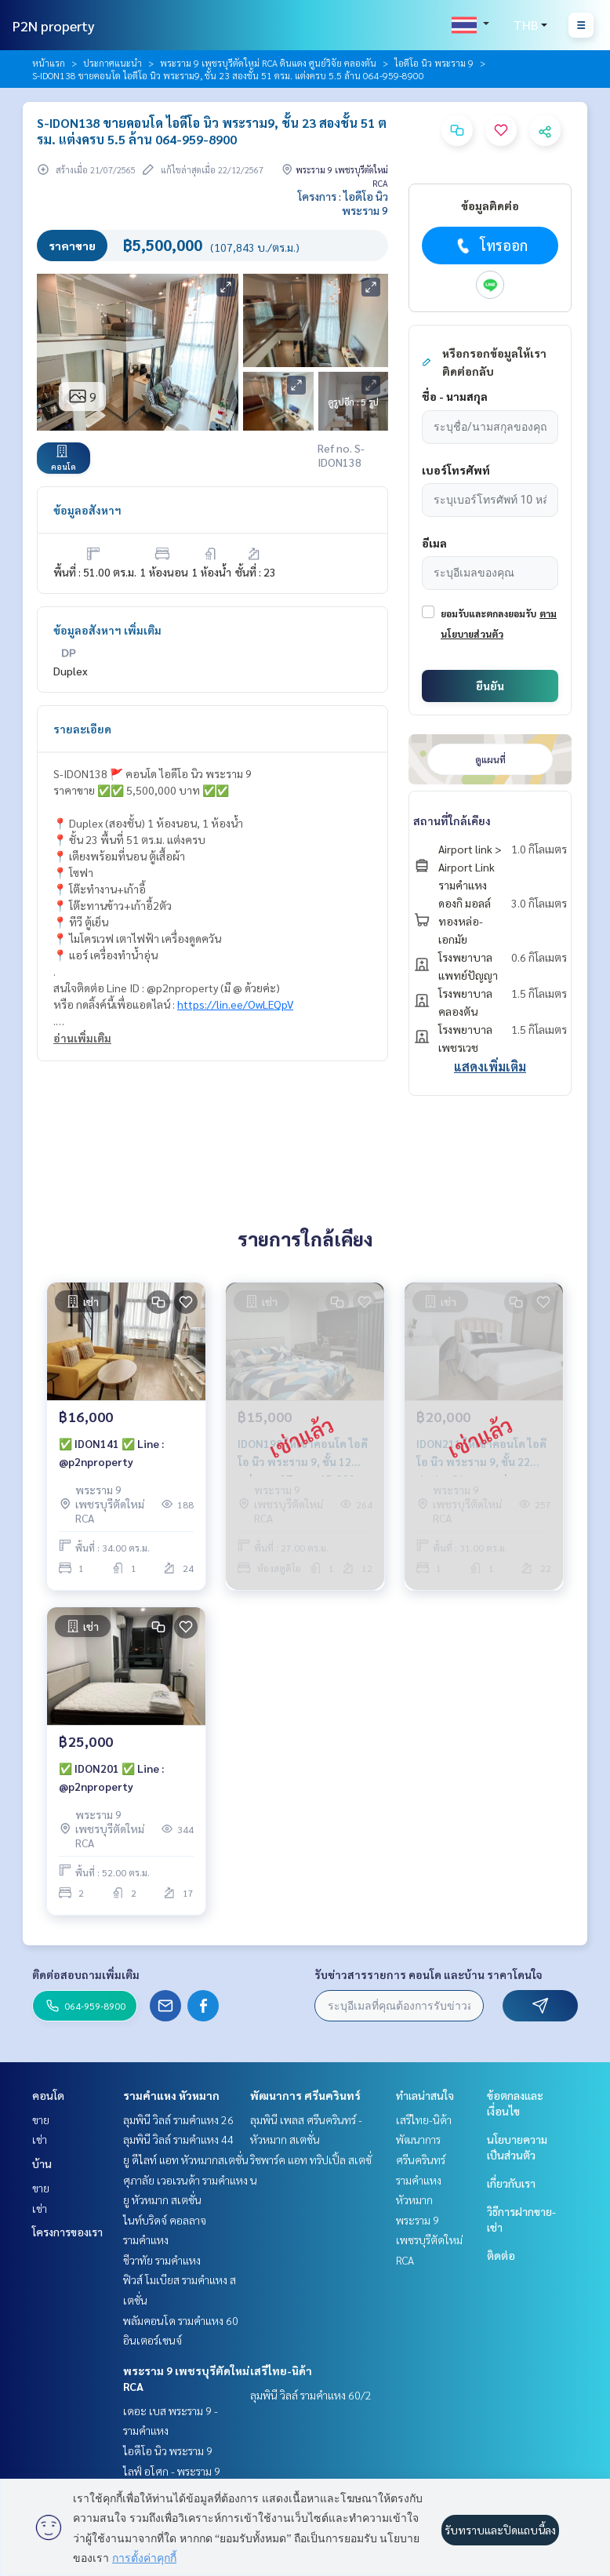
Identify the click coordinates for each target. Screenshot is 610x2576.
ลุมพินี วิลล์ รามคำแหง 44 (178, 2139)
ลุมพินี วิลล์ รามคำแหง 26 (178, 2119)
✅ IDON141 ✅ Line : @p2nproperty (111, 1452)
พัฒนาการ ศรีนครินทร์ (305, 2095)
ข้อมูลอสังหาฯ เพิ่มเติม (107, 630)
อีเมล (434, 543)
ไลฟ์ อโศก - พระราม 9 (171, 2471)
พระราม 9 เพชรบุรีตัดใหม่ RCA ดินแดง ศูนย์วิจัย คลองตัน (268, 62)
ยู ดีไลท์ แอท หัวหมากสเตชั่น (186, 2159)
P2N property (54, 25)
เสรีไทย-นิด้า (281, 2370)
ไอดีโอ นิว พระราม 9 (434, 62)
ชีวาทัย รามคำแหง (162, 2260)
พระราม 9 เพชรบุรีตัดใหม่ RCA (429, 2240)
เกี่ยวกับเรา (511, 2183)
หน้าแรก (48, 62)
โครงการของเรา (67, 2232)
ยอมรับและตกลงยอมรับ (488, 613)
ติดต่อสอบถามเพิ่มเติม (86, 1974)
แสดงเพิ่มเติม (490, 1066)
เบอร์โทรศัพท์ (456, 470)
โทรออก (490, 245)
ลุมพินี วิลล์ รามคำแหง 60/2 (311, 2395)
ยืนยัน (490, 686)
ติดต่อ (501, 2255)
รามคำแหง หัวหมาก (171, 2095)
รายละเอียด (82, 729)
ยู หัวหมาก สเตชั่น (162, 2199)
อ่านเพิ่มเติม (82, 1038)
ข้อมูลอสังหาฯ (87, 510)
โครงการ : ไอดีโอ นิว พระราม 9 (343, 203)
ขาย (40, 2119)
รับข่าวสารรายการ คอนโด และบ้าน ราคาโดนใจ (428, 1974)
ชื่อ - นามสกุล (455, 396)
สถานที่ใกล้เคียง (452, 820)
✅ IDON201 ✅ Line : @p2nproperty (111, 1777)
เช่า (39, 2139)
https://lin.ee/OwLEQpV (235, 1004)
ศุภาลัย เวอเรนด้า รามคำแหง (185, 2180)
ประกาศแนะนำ (112, 62)
